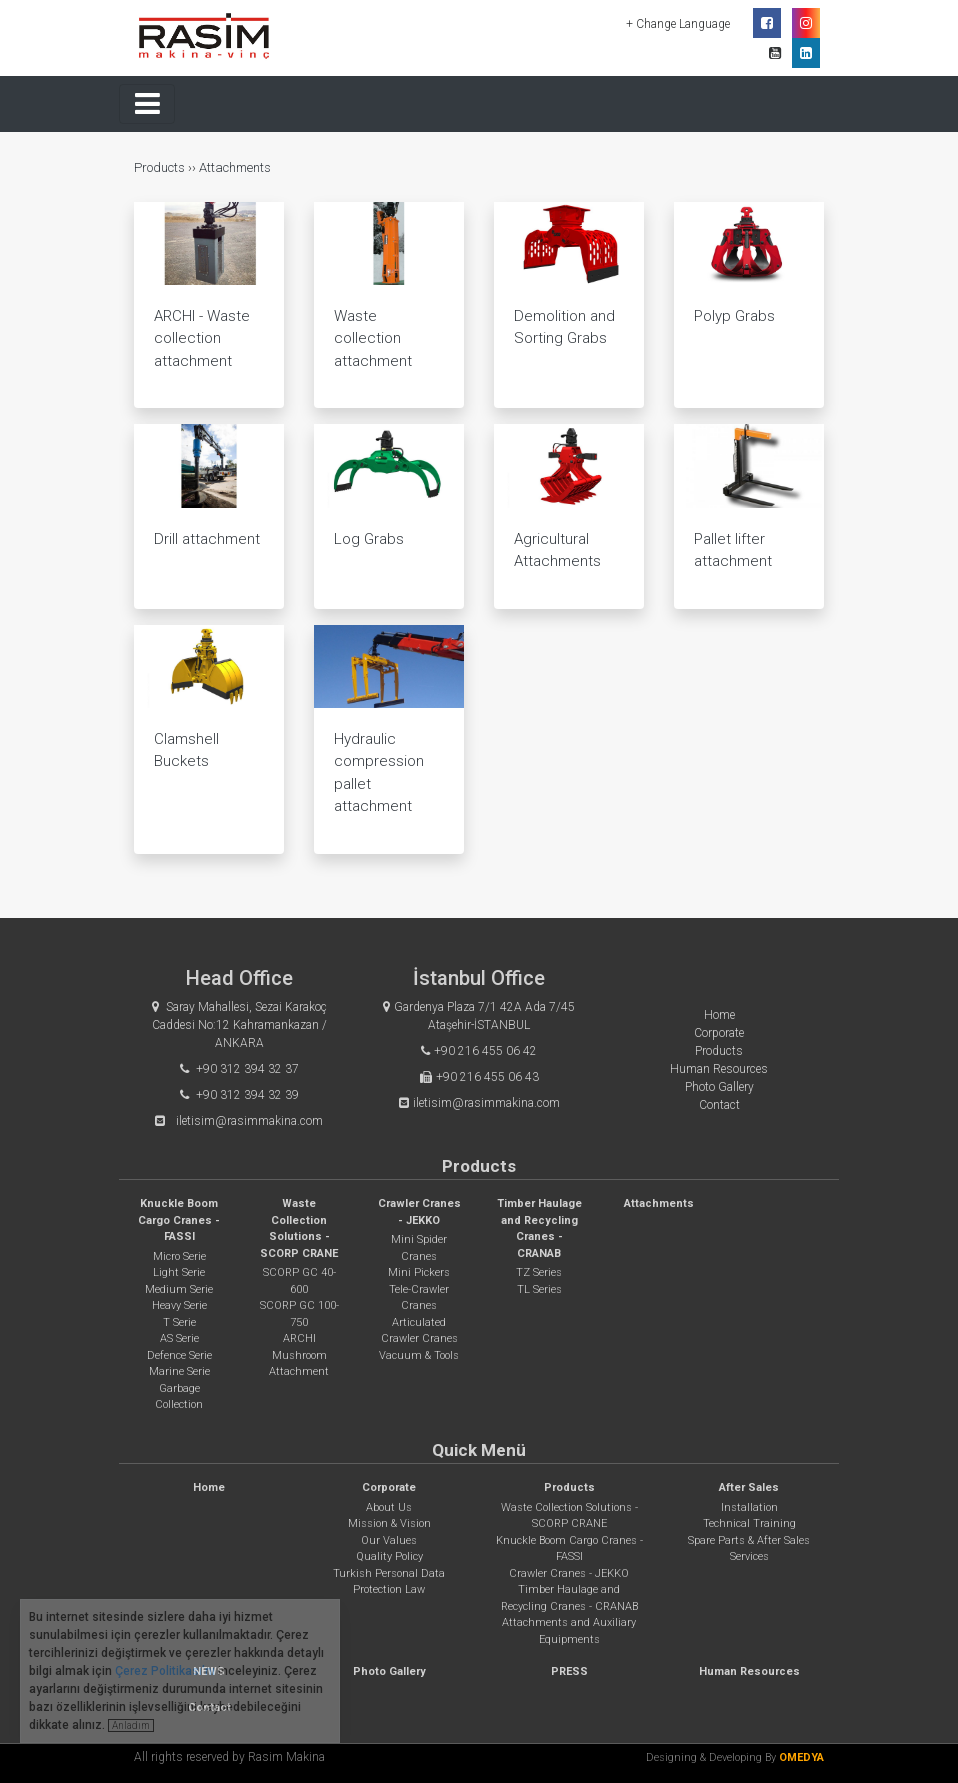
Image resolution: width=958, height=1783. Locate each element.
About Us (389, 1507)
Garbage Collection (179, 1397)
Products (161, 167)
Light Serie (179, 1272)
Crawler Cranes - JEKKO (569, 1573)
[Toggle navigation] (147, 104)
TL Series (539, 1289)
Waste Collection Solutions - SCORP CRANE (569, 1516)
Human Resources (719, 1069)
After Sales (749, 1487)
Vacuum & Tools (419, 1355)
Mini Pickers (419, 1272)
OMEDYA (801, 1757)
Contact (719, 1105)
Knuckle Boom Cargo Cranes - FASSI (179, 1220)
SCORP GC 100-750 (299, 1314)
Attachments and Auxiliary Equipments (569, 1631)
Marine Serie (179, 1371)
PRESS (569, 1671)
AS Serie (179, 1338)
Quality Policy (389, 1556)
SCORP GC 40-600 (299, 1281)
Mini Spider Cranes (419, 1248)
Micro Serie (179, 1256)
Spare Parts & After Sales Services (749, 1549)
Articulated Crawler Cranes (419, 1331)
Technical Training (749, 1523)
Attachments (235, 167)
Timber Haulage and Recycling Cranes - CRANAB (569, 1598)
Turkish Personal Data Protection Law (389, 1582)
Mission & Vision (389, 1523)
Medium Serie (179, 1289)
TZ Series (539, 1272)
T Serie (179, 1322)
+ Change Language (679, 24)
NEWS (209, 1671)
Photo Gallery (719, 1087)
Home (719, 1015)
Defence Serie (179, 1355)
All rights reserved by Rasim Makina (229, 1757)
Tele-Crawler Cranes (419, 1298)
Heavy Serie (179, 1305)
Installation (749, 1507)
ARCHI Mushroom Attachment (299, 1355)
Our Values (389, 1540)
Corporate (719, 1033)
